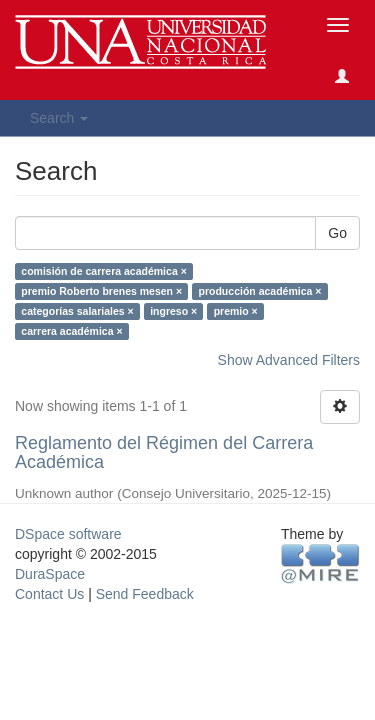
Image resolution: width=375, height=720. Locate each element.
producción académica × (260, 291)
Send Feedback (145, 594)
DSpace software (68, 534)
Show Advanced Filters (289, 360)
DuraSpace (50, 574)
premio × (236, 311)
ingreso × (173, 311)
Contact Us (49, 594)
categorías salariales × (77, 311)
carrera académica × (71, 331)
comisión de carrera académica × (103, 271)
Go (337, 233)
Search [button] (59, 118)
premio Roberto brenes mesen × (101, 291)
